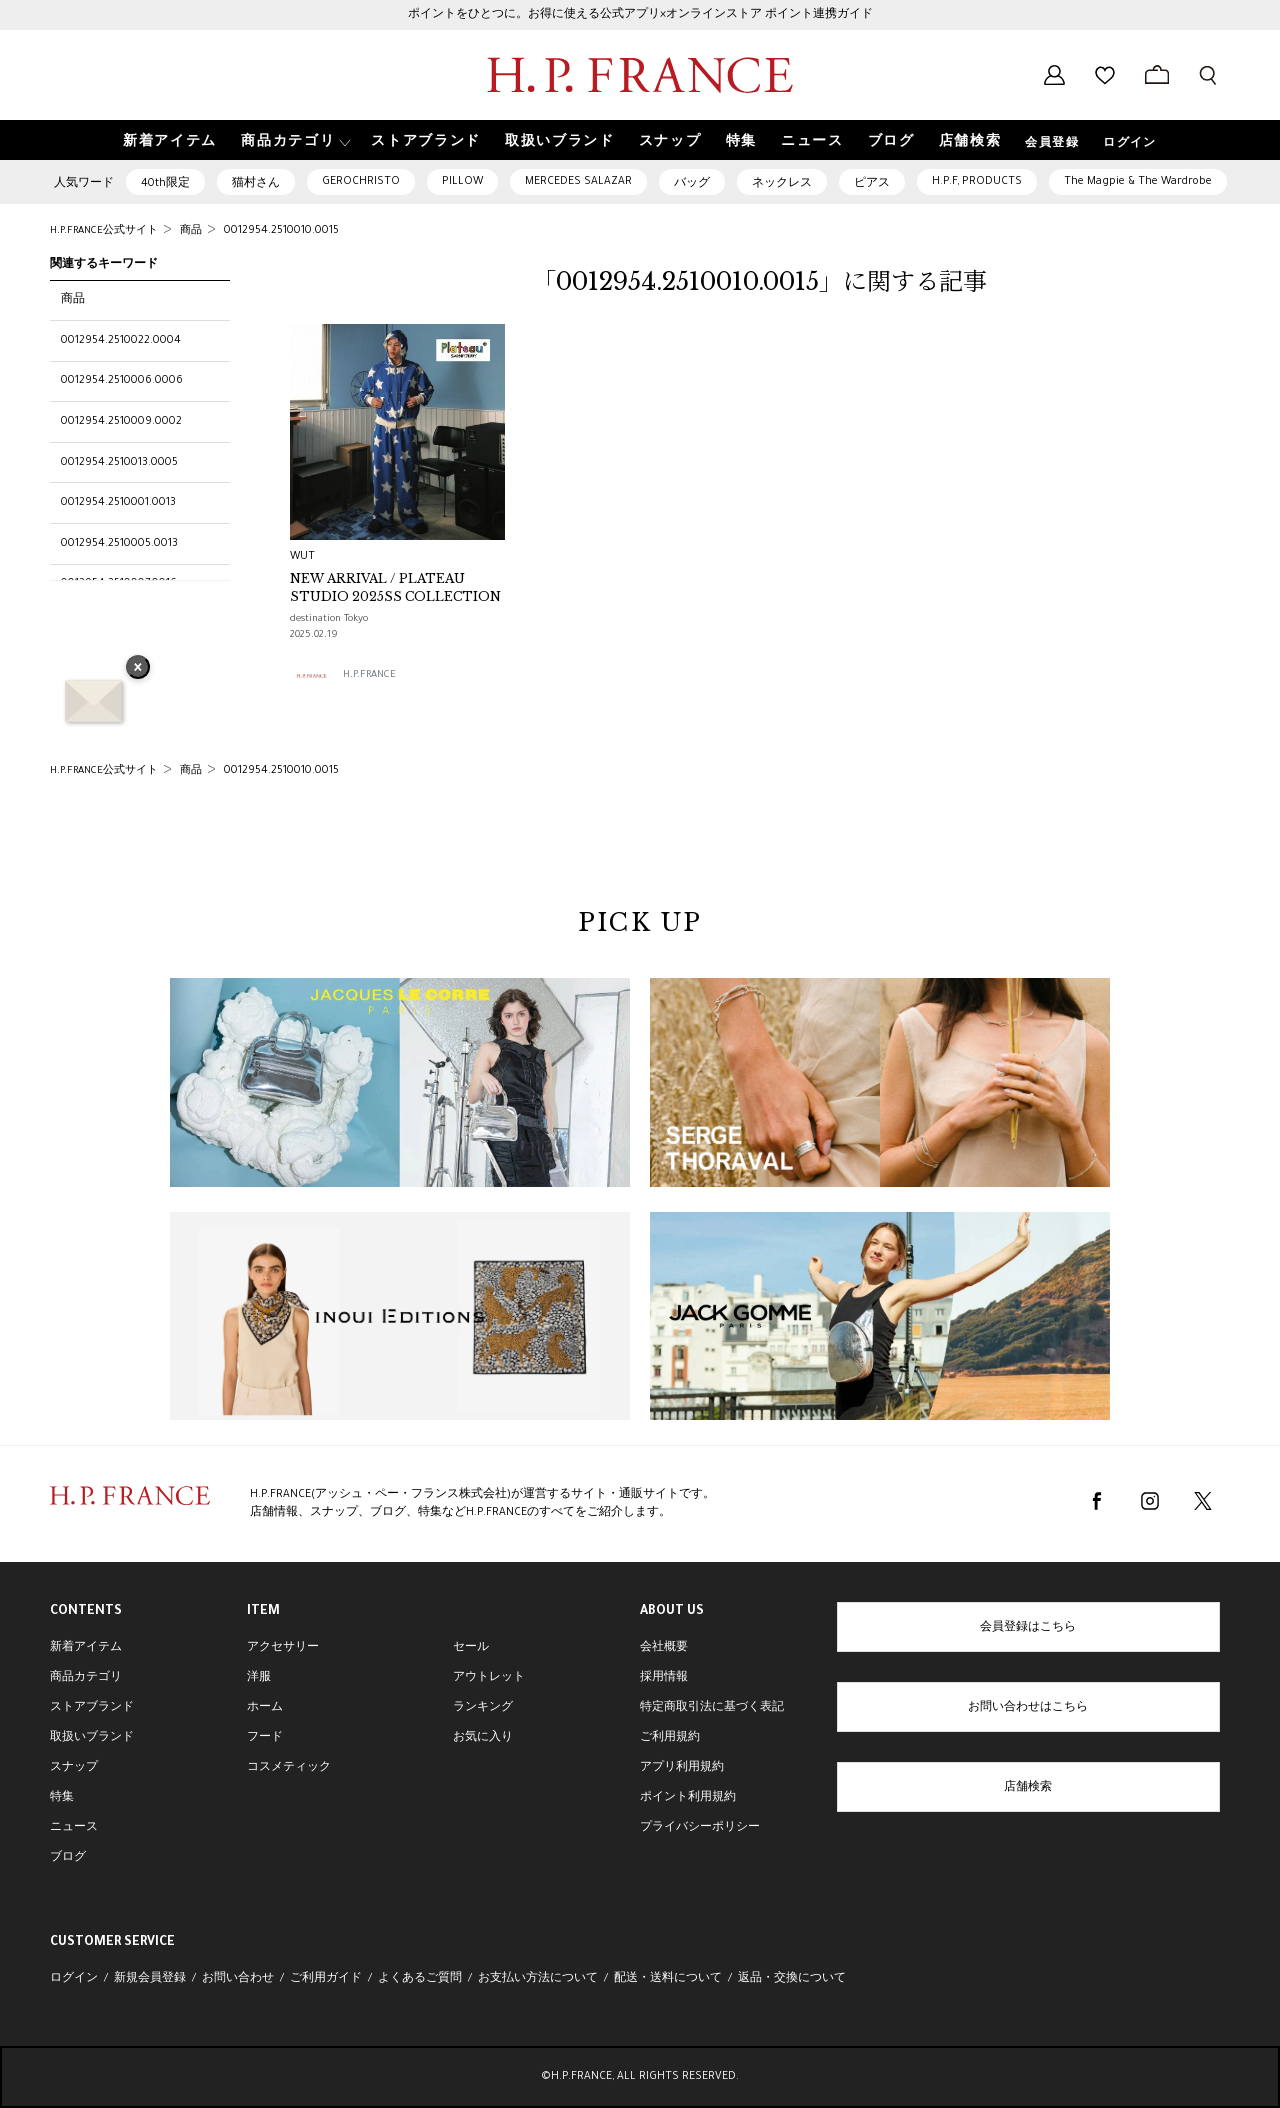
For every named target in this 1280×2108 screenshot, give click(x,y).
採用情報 (664, 1678)
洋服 (259, 1678)
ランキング (483, 1708)
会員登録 (1052, 144)
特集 (62, 1798)
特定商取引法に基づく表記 (712, 1708)
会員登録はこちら (1028, 1628)
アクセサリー (283, 1648)
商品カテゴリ (86, 1678)
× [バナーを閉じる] (138, 669)
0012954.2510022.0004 (121, 341)
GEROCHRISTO (361, 182)
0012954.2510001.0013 (118, 503)
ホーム (265, 1708)
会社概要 (664, 1648)
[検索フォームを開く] (1208, 75)
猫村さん (256, 184)
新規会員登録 (150, 1979)
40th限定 (165, 184)
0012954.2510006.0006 (122, 381)
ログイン (1130, 144)
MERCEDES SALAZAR (578, 182)
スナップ (74, 1768)
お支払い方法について (538, 1979)
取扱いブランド (92, 1738)
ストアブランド (92, 1708)
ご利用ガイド (326, 1979)
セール (471, 1648)
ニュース (74, 1828)
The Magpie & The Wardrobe (1138, 182)
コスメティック (289, 1768)
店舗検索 (1028, 1788)
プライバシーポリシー (700, 1828)
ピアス (872, 184)
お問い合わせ (238, 1979)
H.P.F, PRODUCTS (977, 182)
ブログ (68, 1858)
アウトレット (489, 1678)
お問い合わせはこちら (1028, 1708)
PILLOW (462, 182)
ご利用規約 (670, 1738)
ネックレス (782, 184)
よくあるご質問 (420, 1979)
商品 (73, 300)
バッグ (692, 184)
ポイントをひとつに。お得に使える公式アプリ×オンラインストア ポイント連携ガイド (640, 15)
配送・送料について (668, 1979)
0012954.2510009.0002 (121, 422)
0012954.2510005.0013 (119, 544)
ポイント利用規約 (688, 1798)
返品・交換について (792, 1979)
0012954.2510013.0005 (119, 463)
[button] (294, 140)
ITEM (263, 1612)
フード (265, 1738)
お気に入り (483, 1738)
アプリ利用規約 (682, 1768)
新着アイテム (86, 1648)
